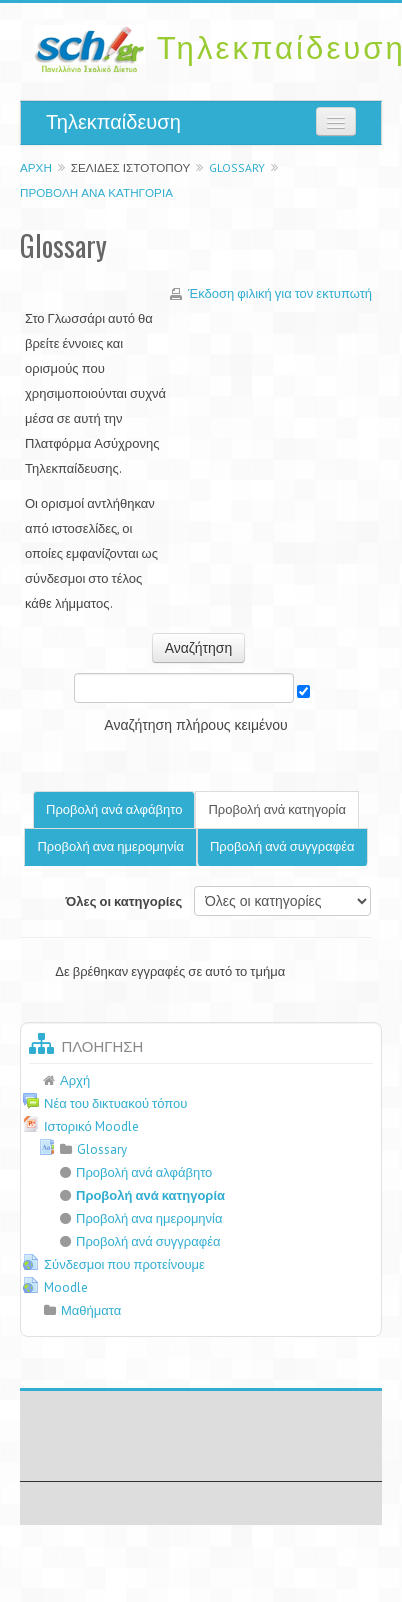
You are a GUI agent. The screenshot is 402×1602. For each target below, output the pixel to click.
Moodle (66, 1287)
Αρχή (36, 167)
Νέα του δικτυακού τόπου (115, 1103)
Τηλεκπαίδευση (113, 122)
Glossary (237, 167)
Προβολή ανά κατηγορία (96, 192)
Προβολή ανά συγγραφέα (282, 846)
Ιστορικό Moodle (91, 1126)
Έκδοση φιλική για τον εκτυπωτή (280, 293)
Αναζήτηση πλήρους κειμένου (195, 725)
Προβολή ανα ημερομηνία (110, 846)
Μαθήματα (91, 1310)
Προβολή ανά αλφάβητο (114, 809)
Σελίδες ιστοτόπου (130, 167)
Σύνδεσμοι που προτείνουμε (124, 1264)
